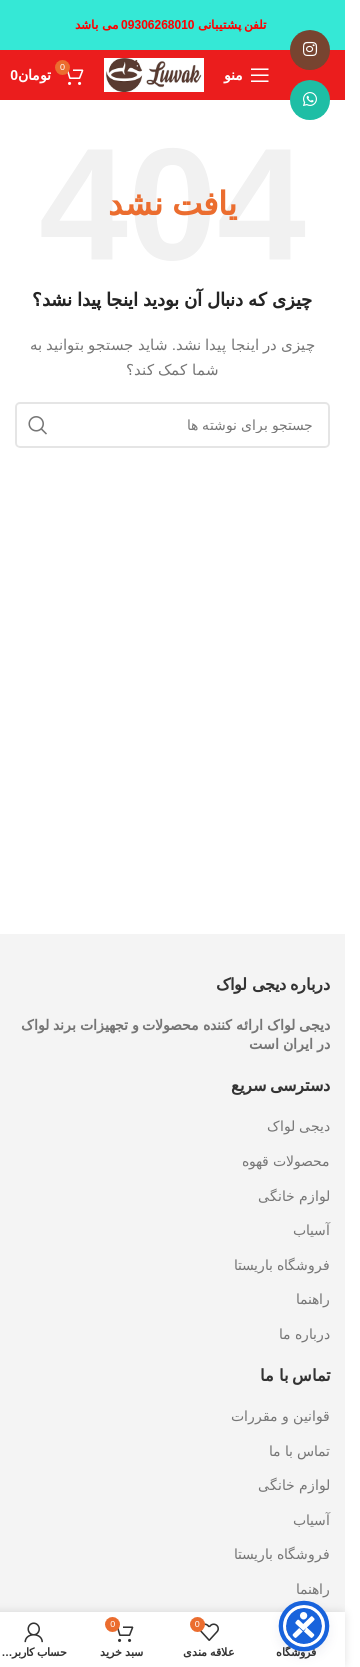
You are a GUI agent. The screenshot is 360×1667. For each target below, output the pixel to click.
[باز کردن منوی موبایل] (247, 75)
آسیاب (311, 1230)
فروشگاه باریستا (282, 1265)
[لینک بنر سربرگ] (172, 25)
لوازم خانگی (294, 1196)
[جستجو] (172, 425)
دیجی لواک (298, 1126)
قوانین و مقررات (280, 1416)
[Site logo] (154, 74)
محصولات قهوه (286, 1161)
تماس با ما (299, 1451)
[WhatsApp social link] (310, 100)
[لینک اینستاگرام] (310, 50)
